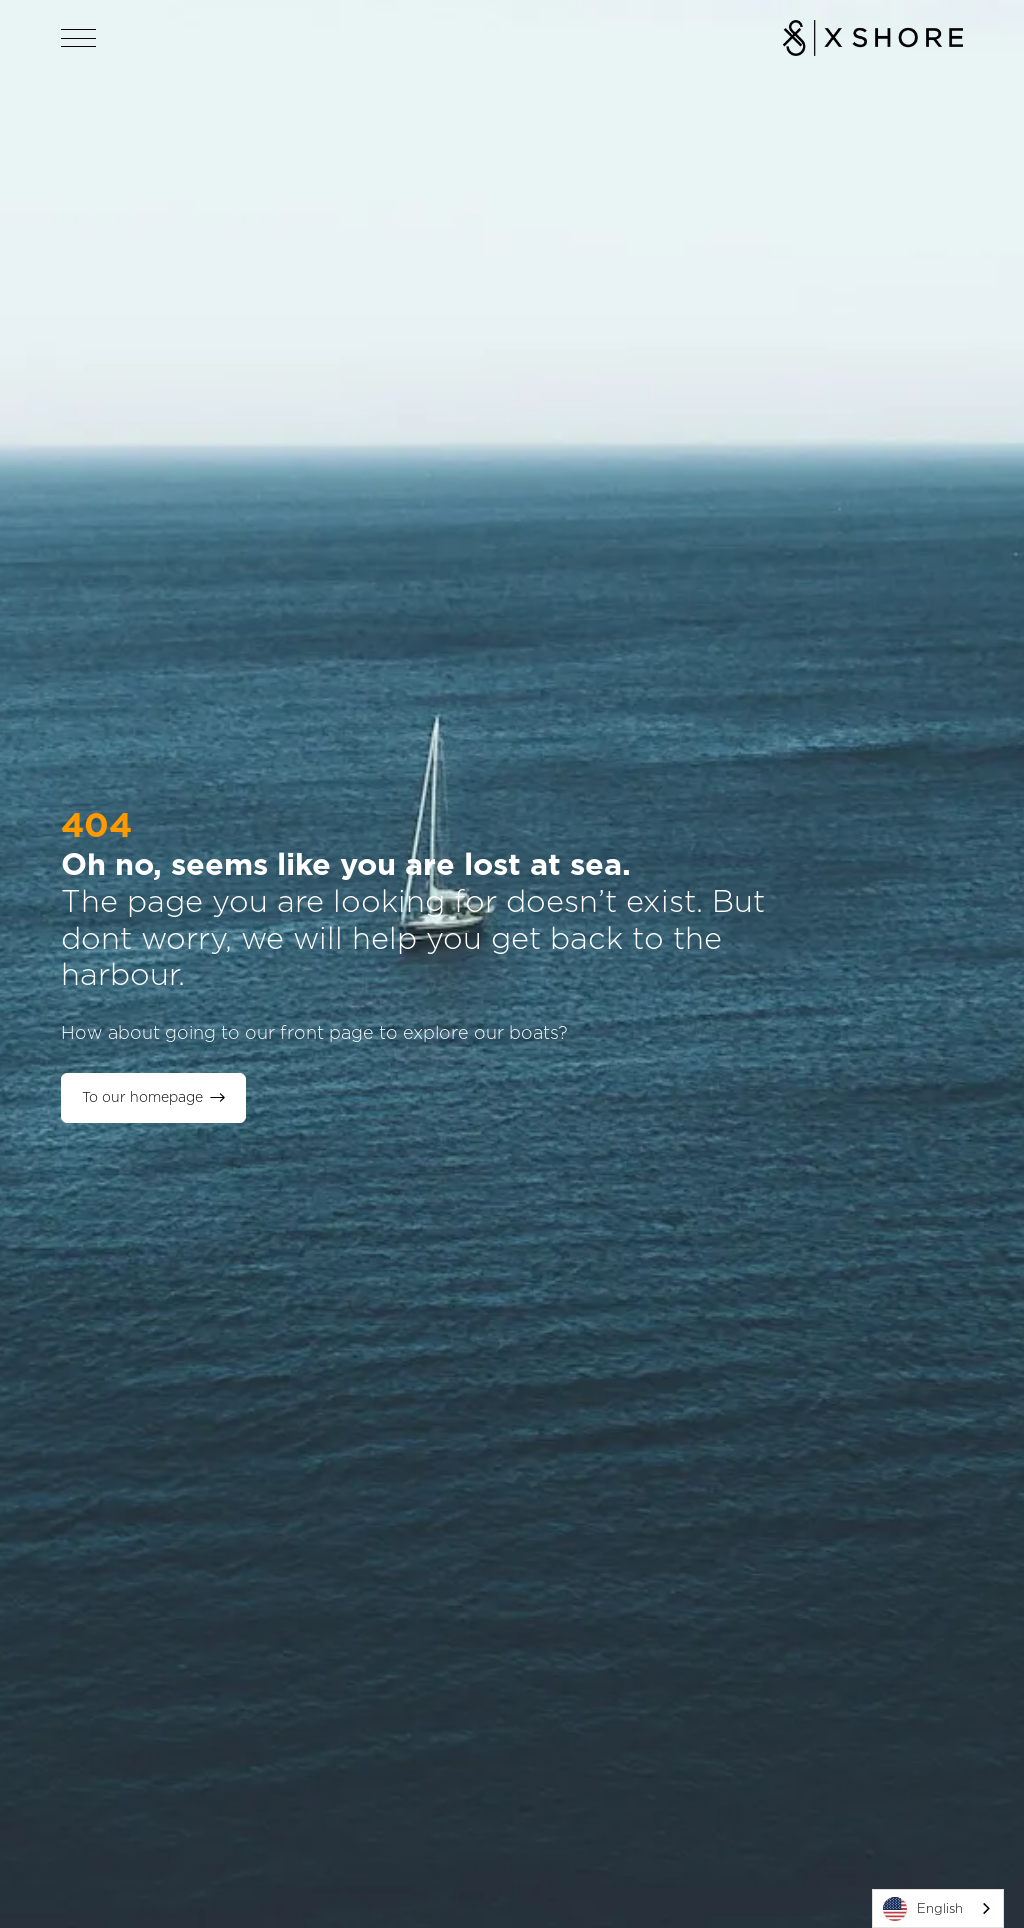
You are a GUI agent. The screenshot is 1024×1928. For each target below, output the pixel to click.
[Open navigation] (79, 38)
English (923, 1909)
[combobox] (938, 1908)
